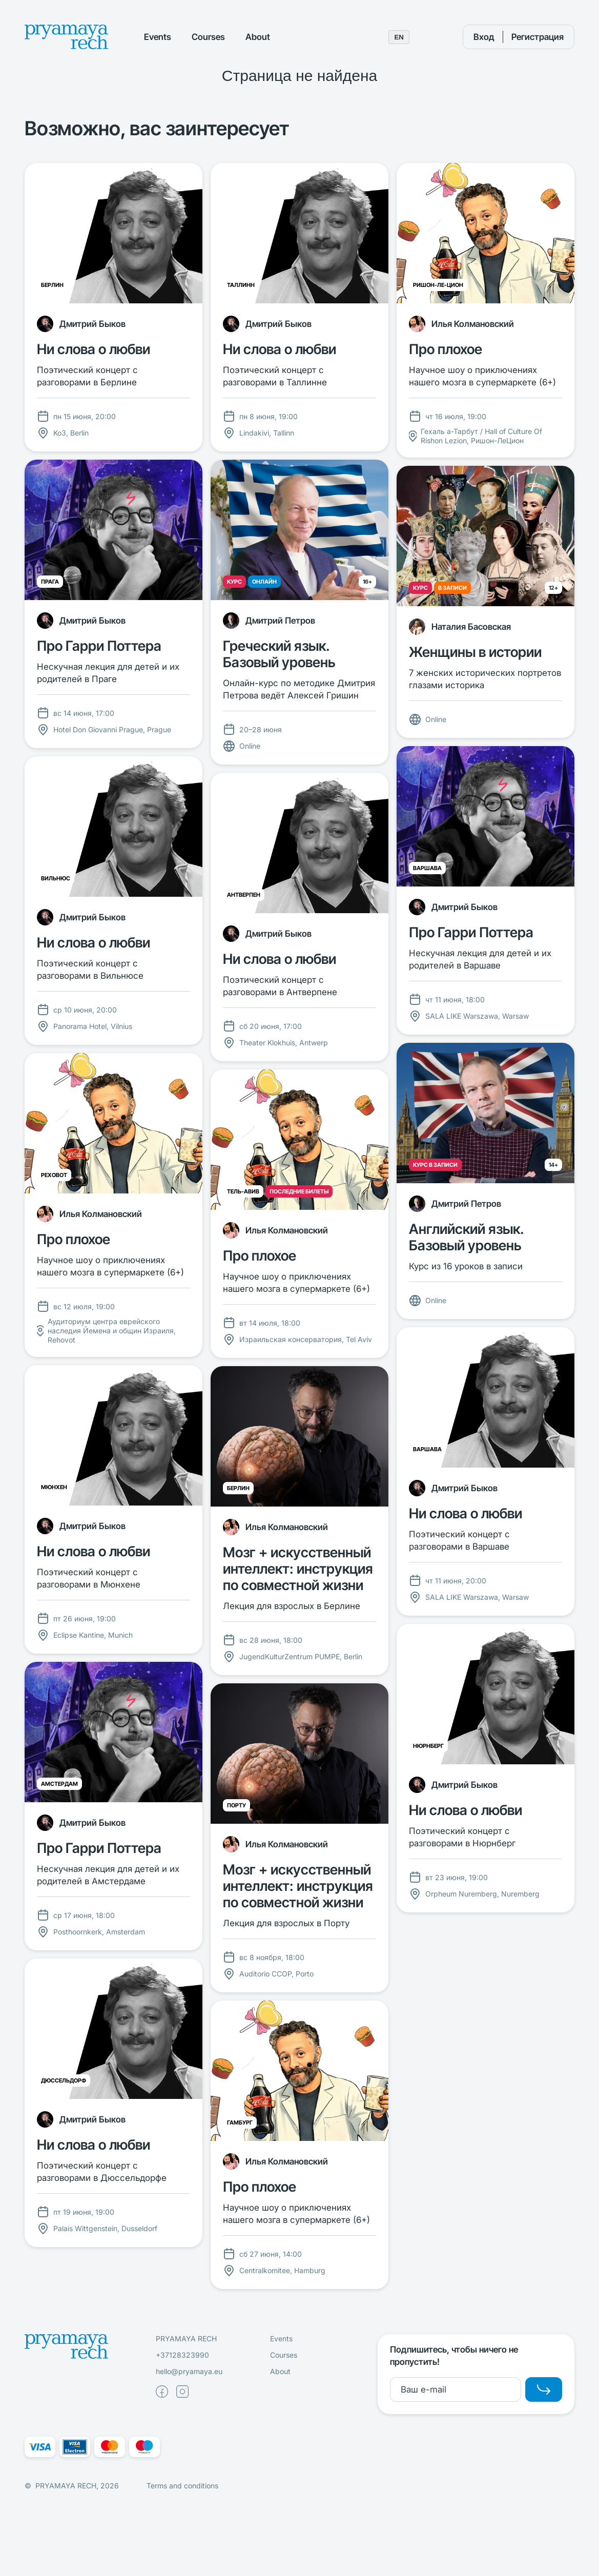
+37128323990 (182, 2355)
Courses (208, 37)
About (257, 37)
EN (399, 37)
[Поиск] (436, 37)
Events (157, 37)
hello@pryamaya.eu (189, 2371)
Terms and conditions (182, 2485)
